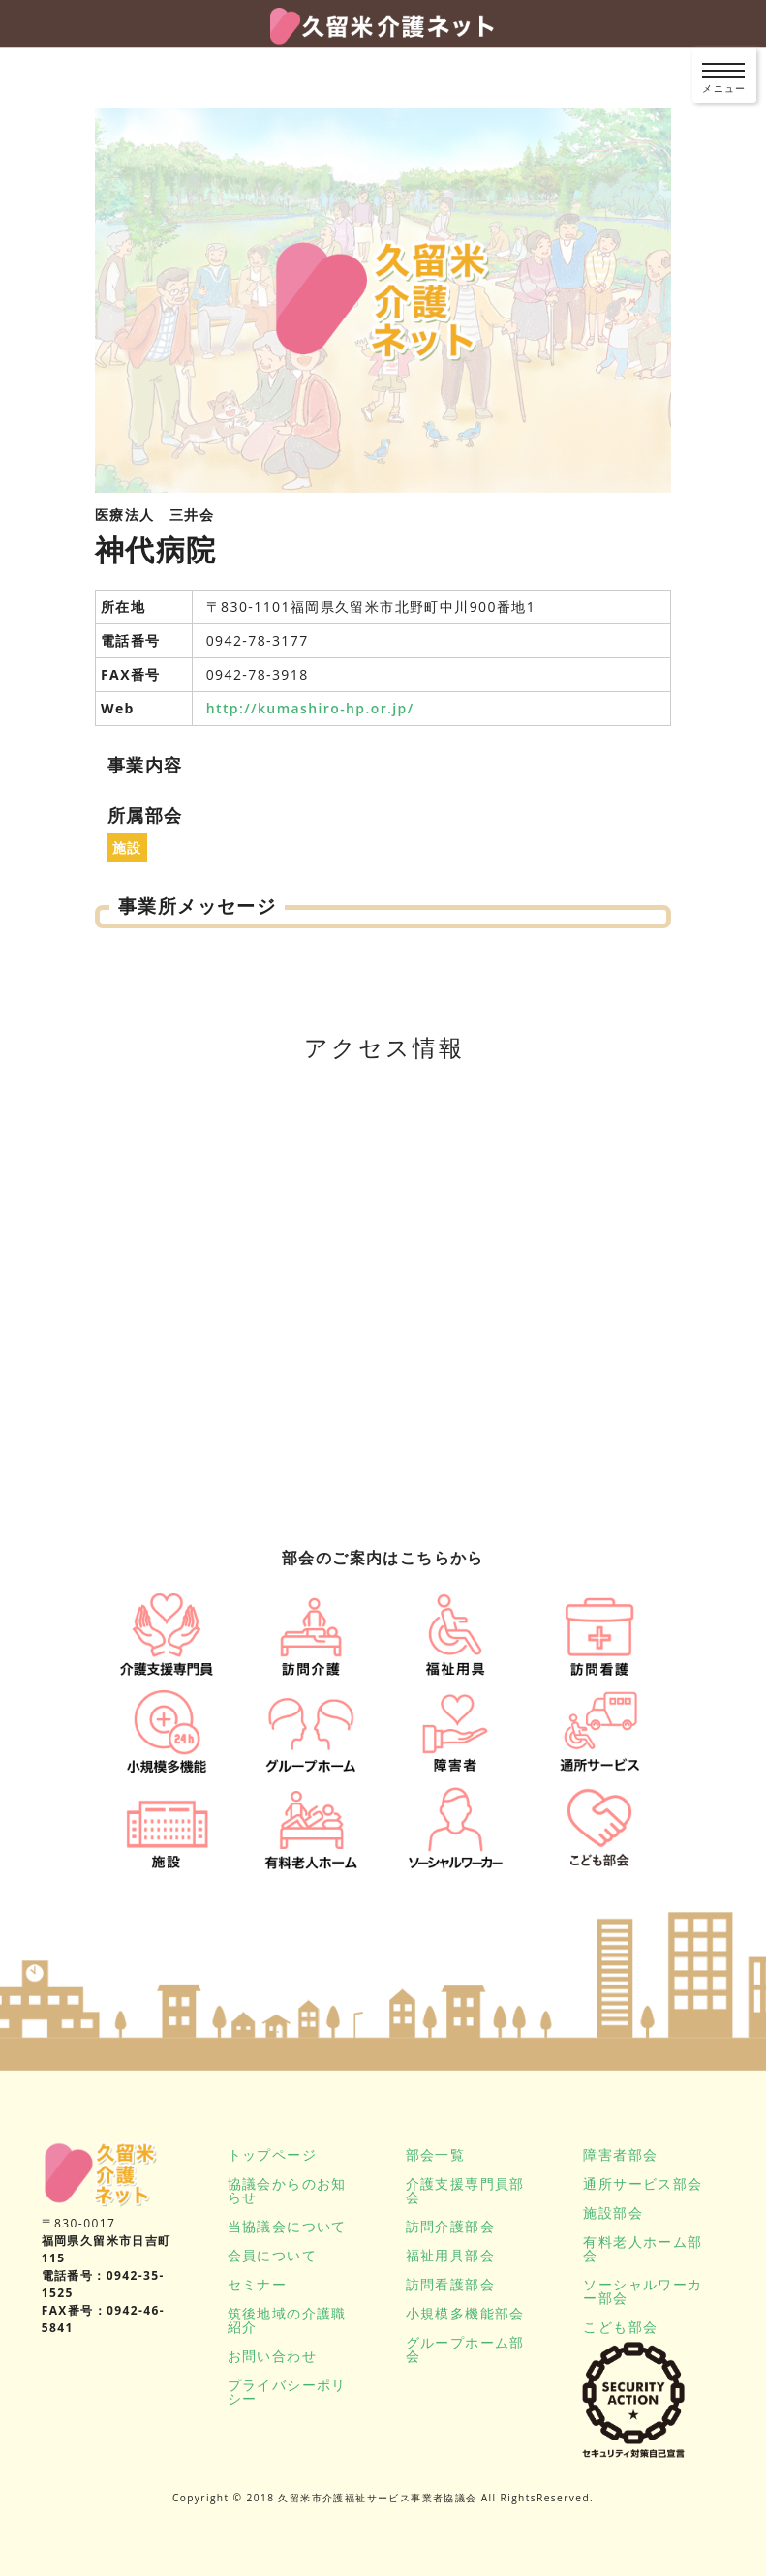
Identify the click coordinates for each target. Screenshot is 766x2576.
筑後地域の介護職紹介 (287, 2320)
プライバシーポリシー (287, 2392)
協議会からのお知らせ (287, 2190)
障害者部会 (620, 2154)
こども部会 (620, 2327)
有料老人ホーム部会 (642, 2248)
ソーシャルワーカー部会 (642, 2291)
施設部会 (613, 2212)
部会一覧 (436, 2154)
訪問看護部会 (450, 2284)
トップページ (272, 2154)
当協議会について (287, 2226)
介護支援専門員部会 (465, 2190)
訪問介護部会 (450, 2226)
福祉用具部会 (450, 2255)
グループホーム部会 (465, 2349)
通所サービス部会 (642, 2183)
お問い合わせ (272, 2356)
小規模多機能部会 (465, 2313)
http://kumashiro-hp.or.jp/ (310, 708)
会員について (272, 2255)
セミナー (258, 2284)
